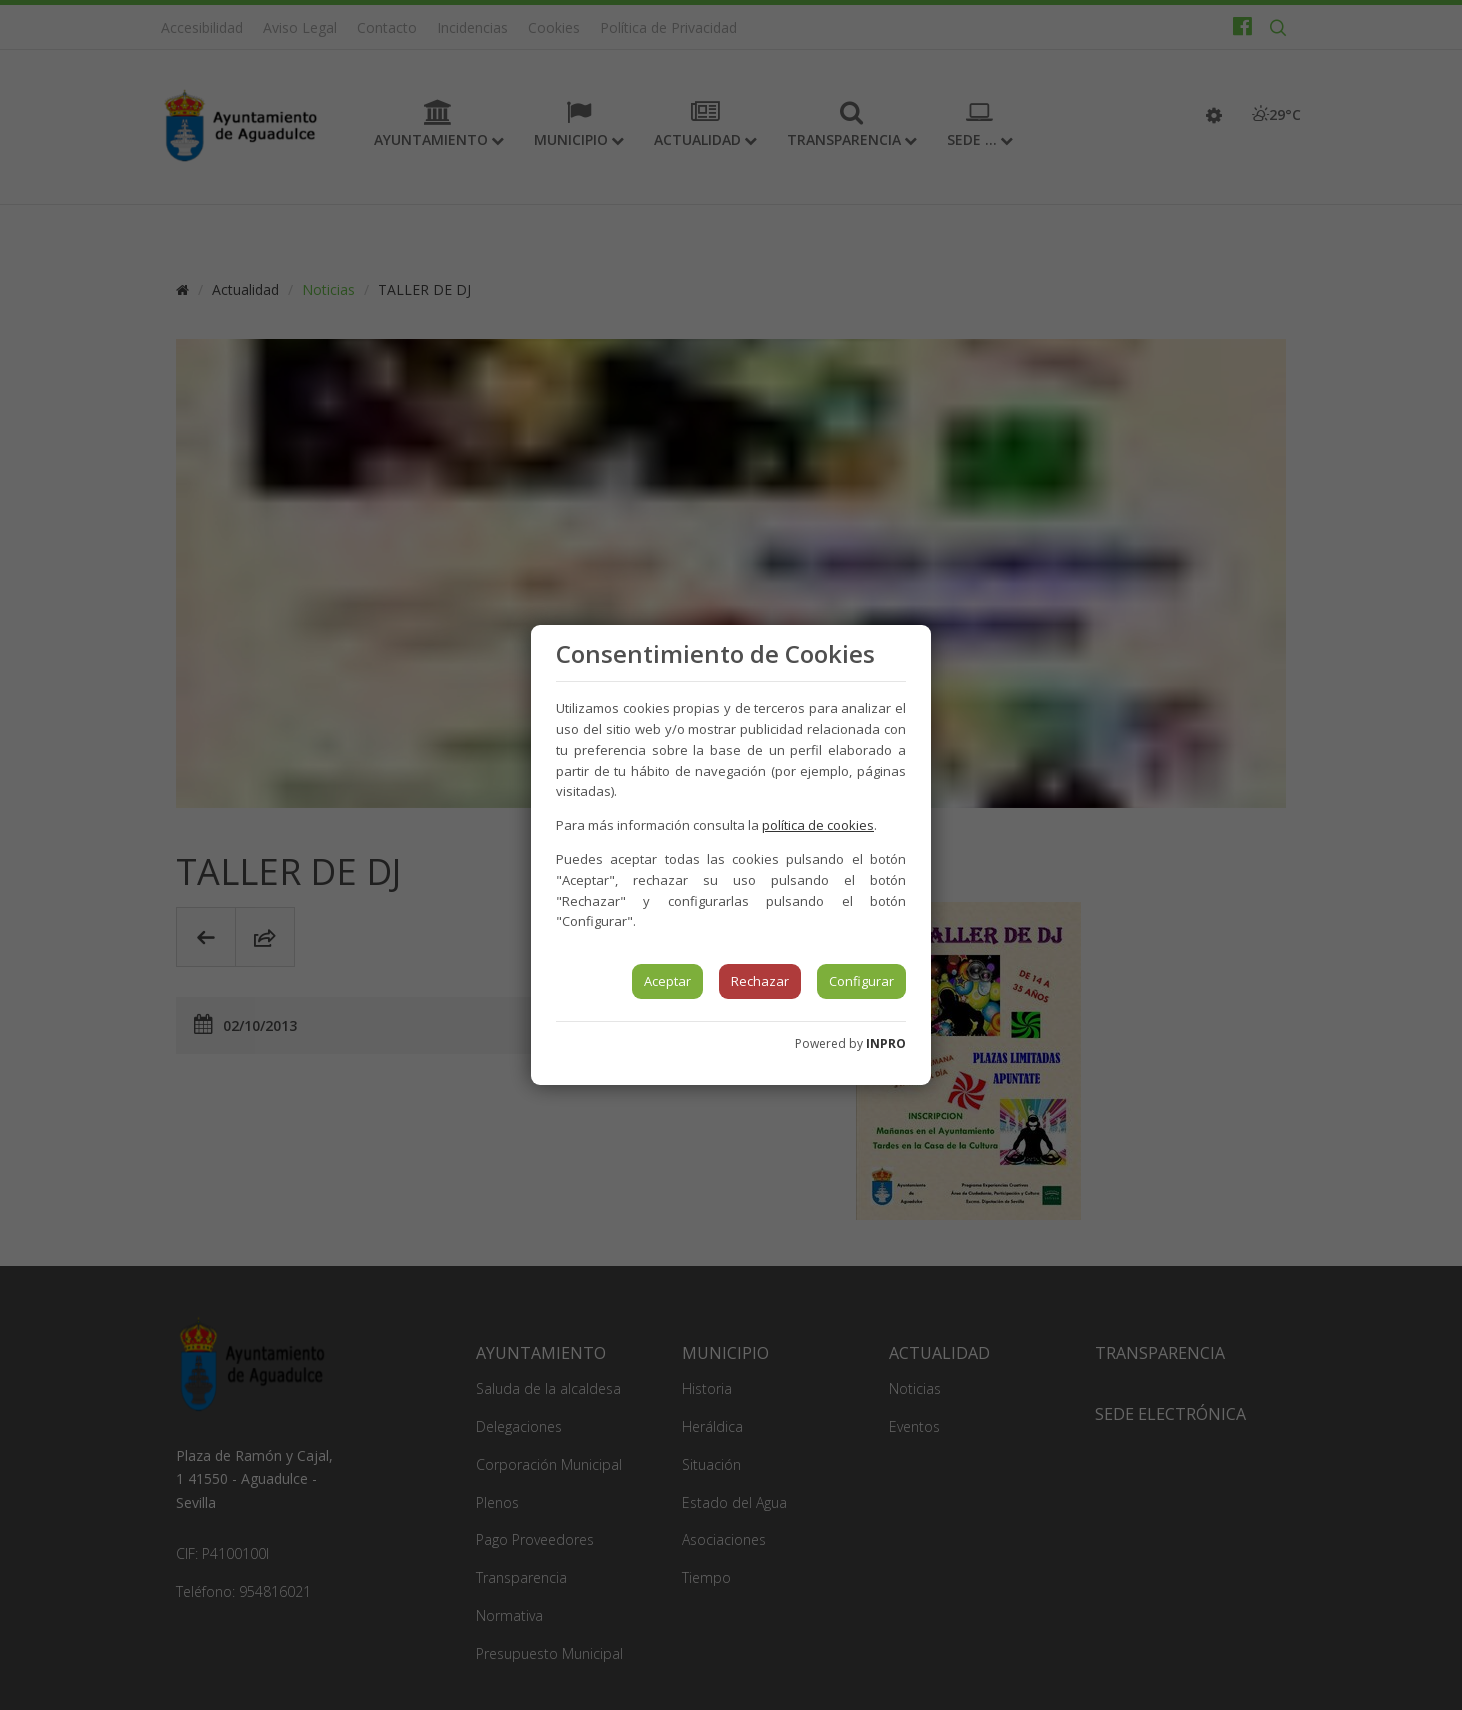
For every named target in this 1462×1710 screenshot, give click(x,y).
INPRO (886, 1043)
